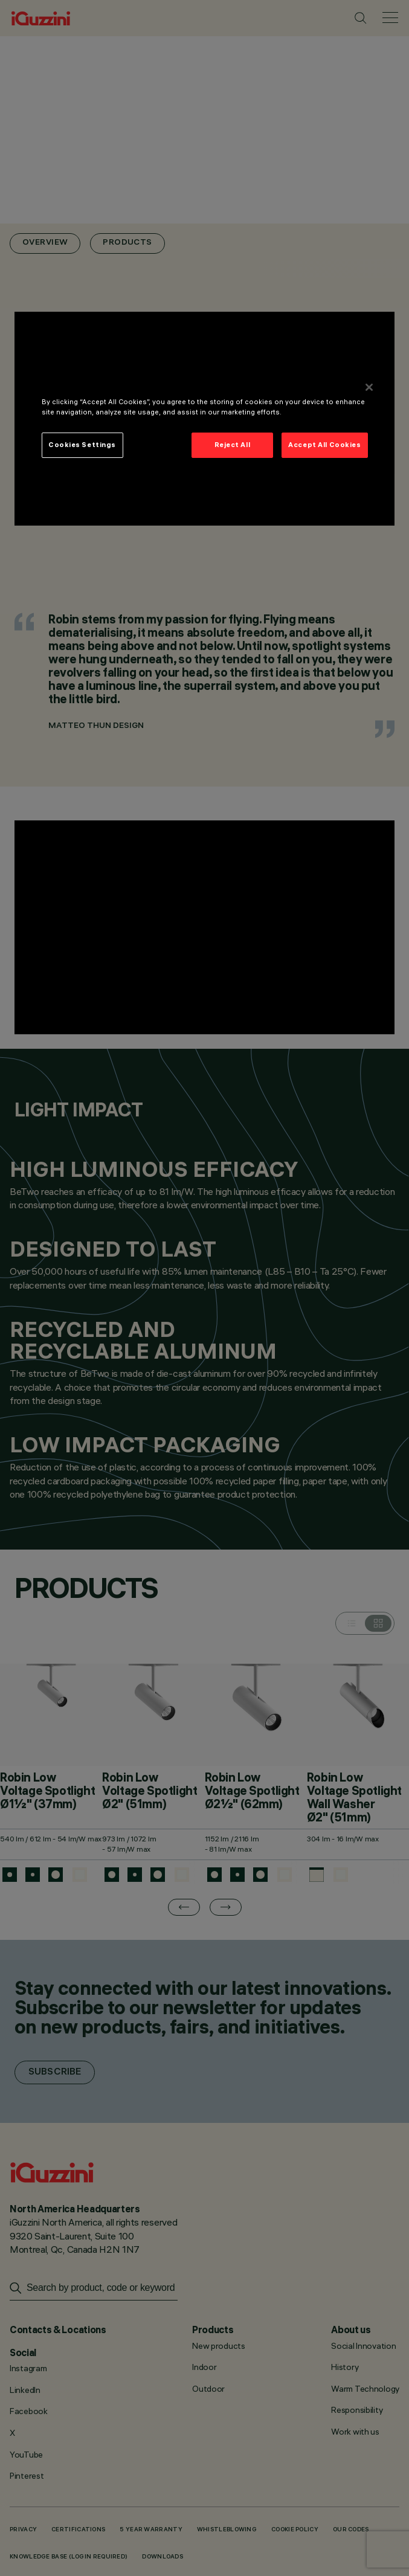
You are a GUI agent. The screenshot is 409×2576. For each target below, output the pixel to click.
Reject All (232, 444)
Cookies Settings (82, 444)
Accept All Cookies (324, 444)
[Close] (369, 387)
